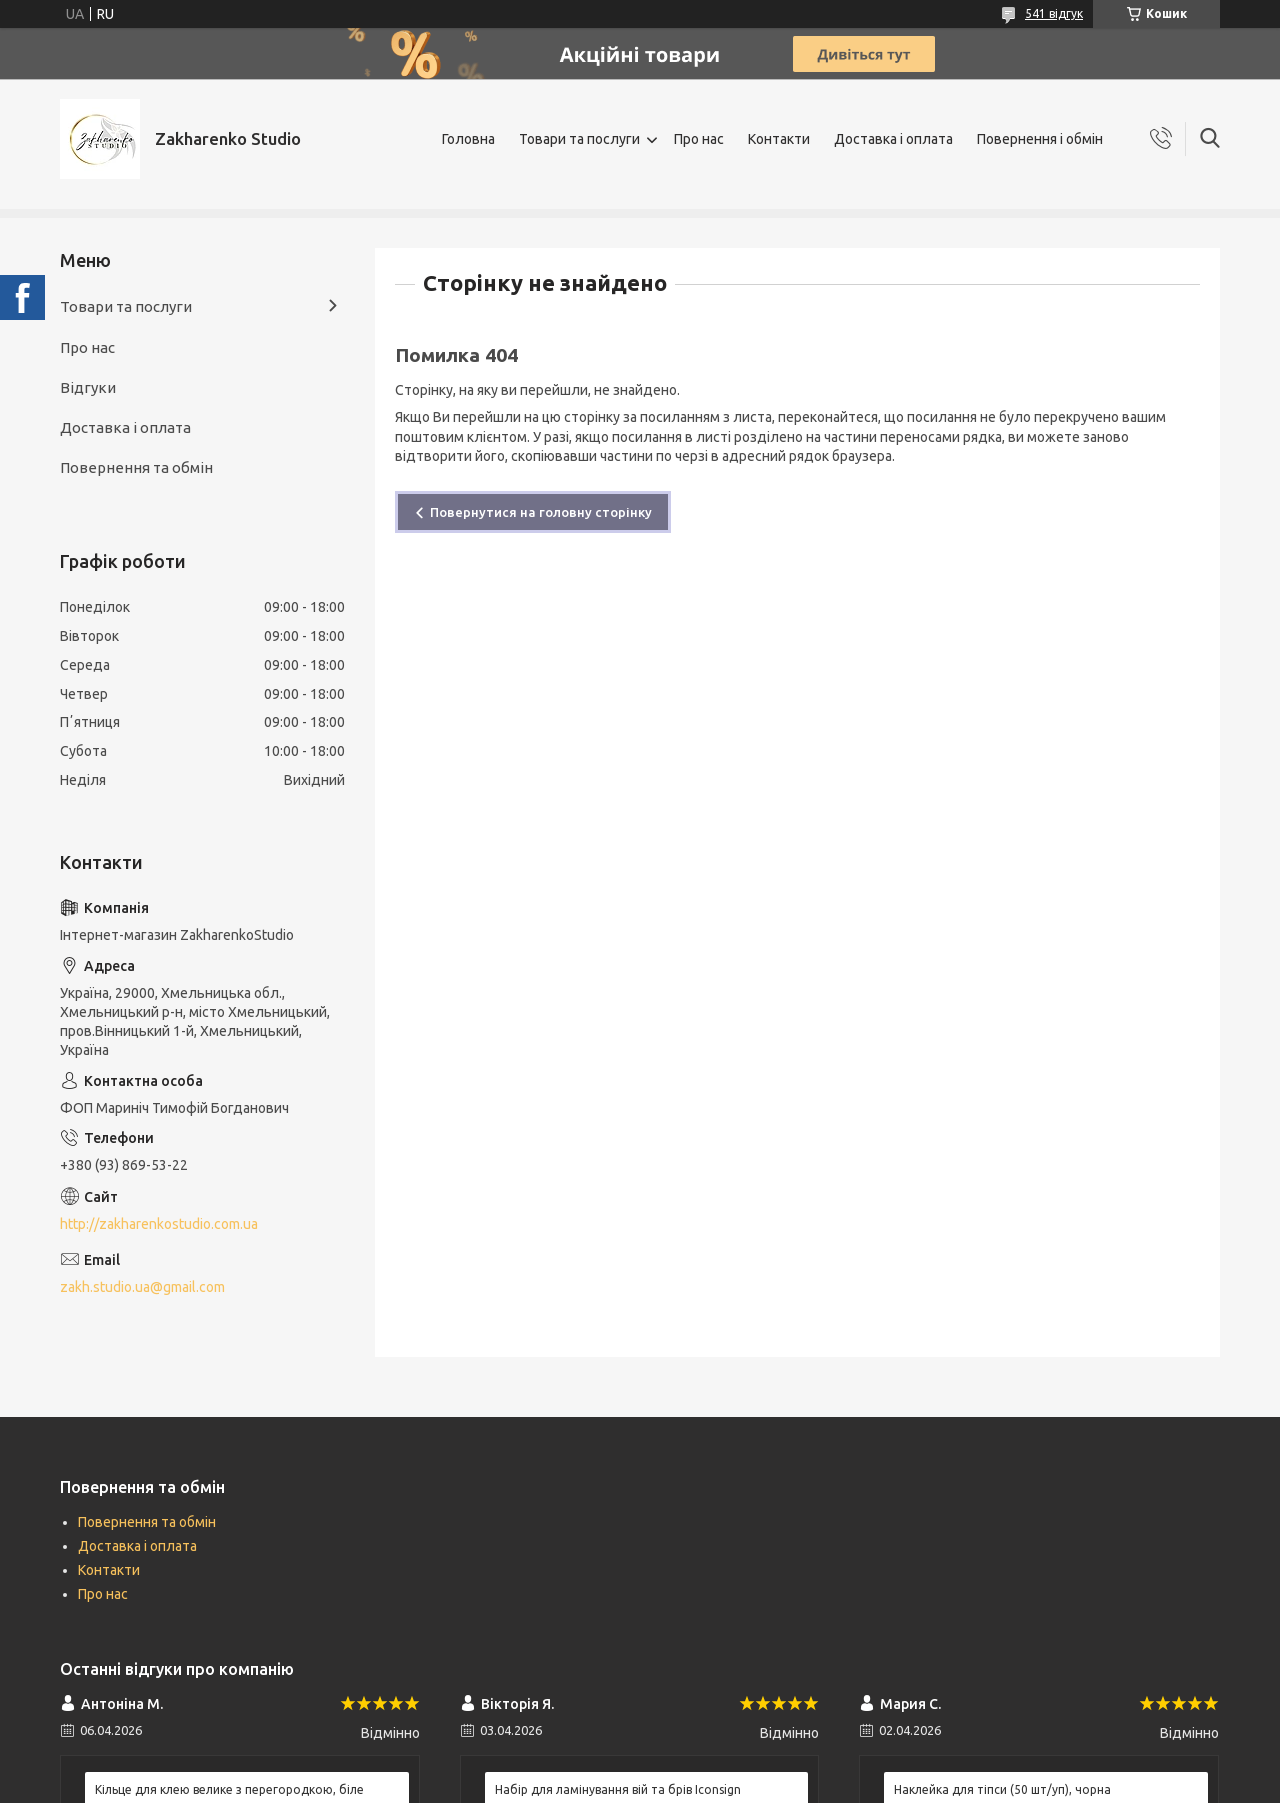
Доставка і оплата (893, 139)
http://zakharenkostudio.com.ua (159, 1224)
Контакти (779, 139)
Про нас (699, 139)
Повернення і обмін (1040, 139)
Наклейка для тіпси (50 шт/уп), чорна (1002, 1789)
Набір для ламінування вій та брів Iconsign (618, 1789)
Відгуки (88, 387)
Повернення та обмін (136, 467)
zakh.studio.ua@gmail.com (142, 1287)
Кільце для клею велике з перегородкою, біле (229, 1789)
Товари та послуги (579, 139)
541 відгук (1054, 13)
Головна (468, 139)
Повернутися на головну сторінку (541, 512)
